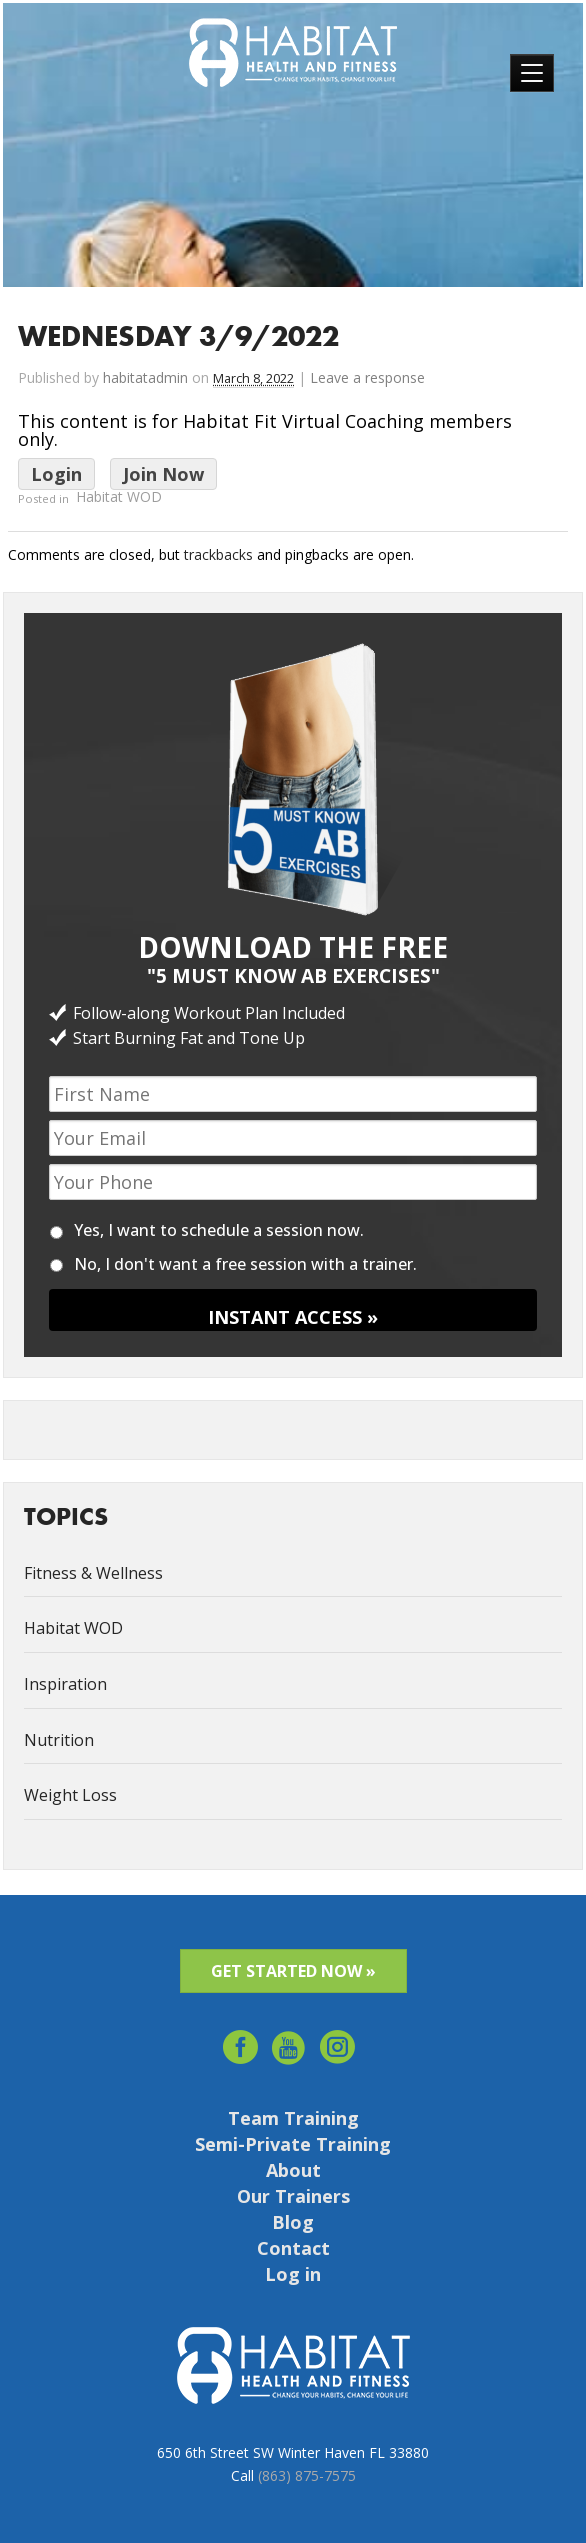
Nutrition (59, 1740)
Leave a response (367, 377)
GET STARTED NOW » (293, 1971)
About (293, 2170)
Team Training (293, 2118)
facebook (240, 2041)
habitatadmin (145, 377)
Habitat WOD (119, 497)
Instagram (338, 2041)
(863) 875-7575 (307, 2475)
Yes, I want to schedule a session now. (219, 1230)
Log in (293, 2274)
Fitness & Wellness (93, 1573)
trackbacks (218, 554)
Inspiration (65, 1684)
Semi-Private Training (293, 2144)
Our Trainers (293, 2196)
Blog (293, 2222)
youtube (289, 2041)
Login (56, 474)
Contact (293, 2248)
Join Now (163, 474)
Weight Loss (70, 1795)
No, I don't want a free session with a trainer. (245, 1264)
